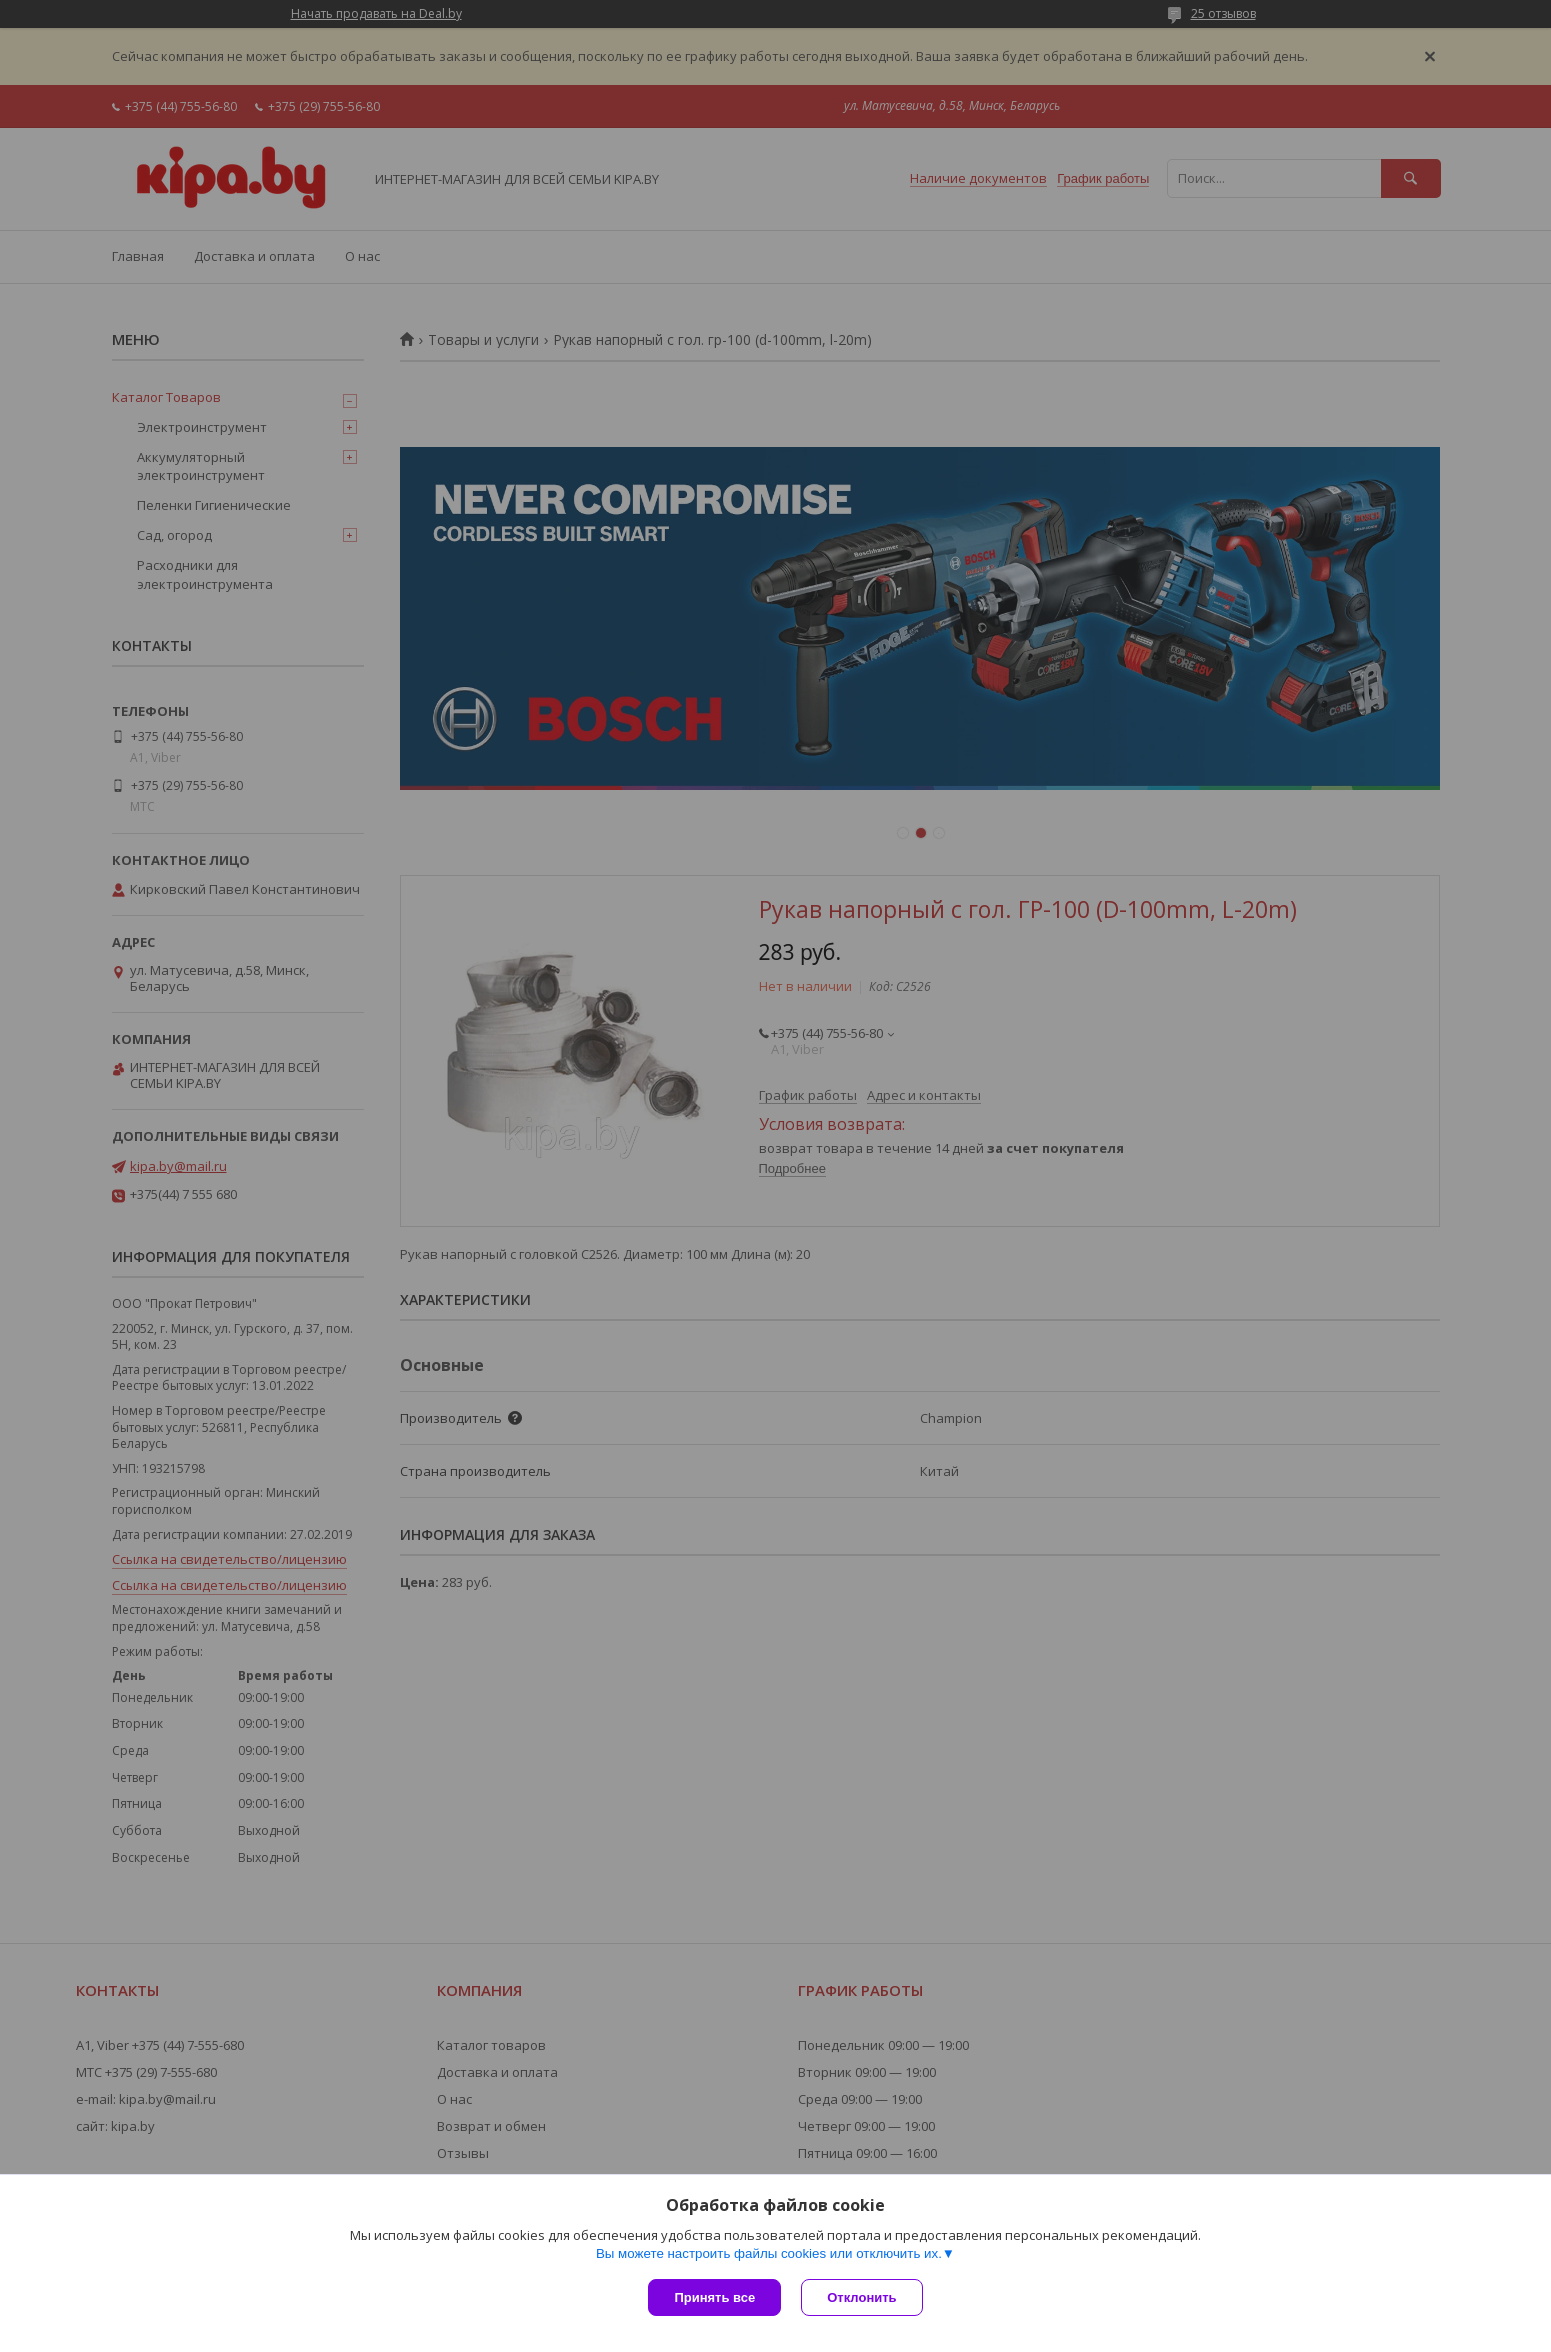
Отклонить (861, 2297)
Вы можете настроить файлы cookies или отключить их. (769, 2253)
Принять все (714, 2297)
